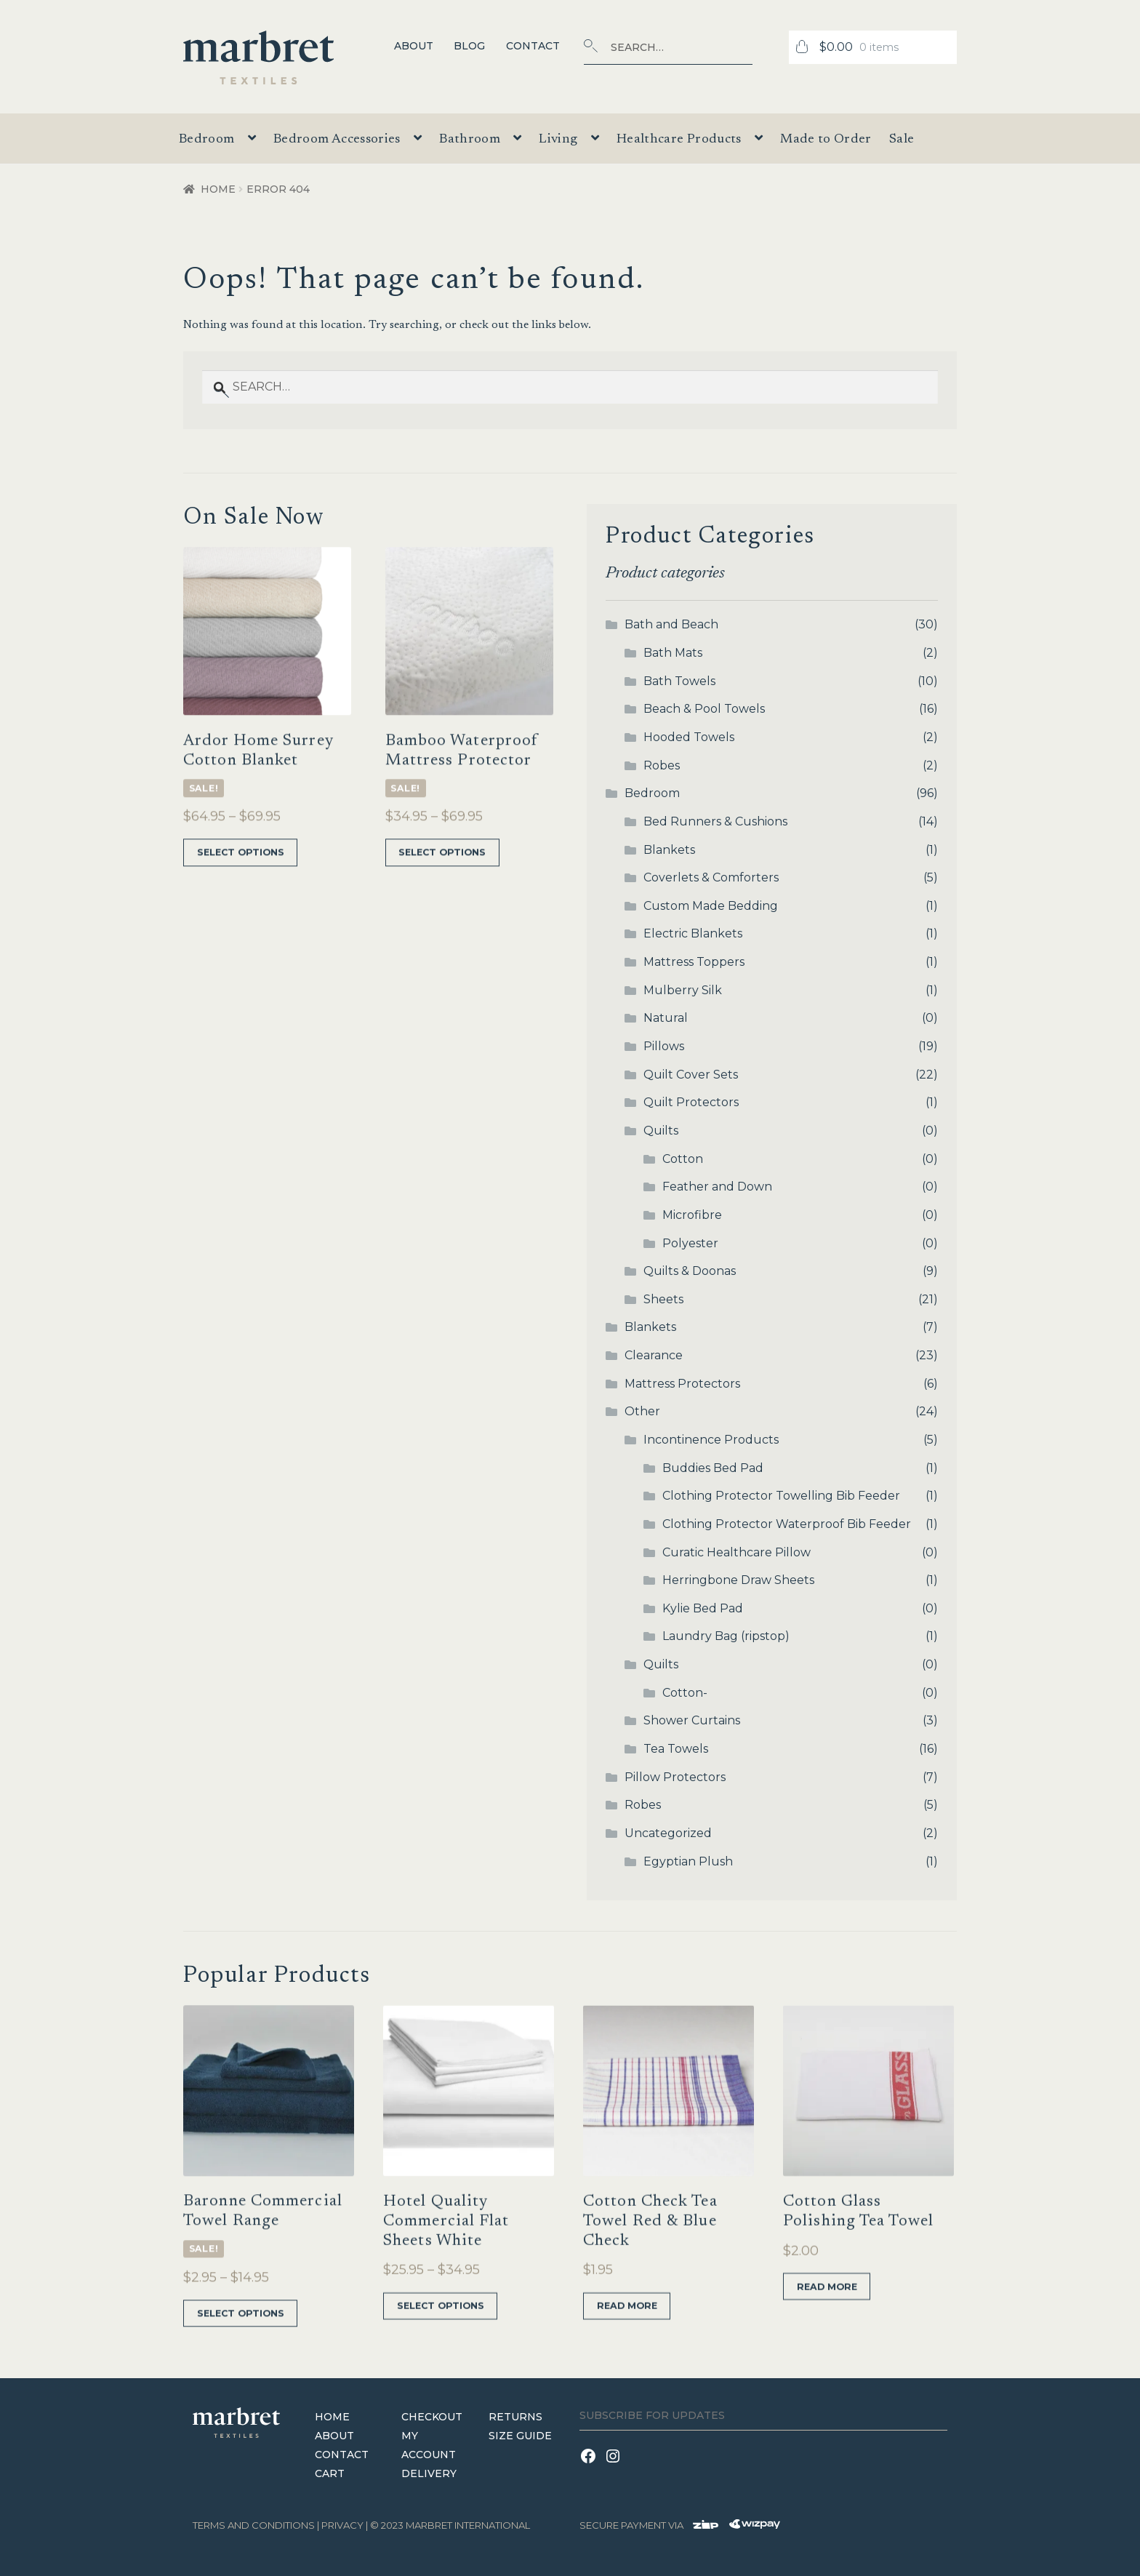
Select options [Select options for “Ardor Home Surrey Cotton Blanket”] (238, 889)
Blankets (669, 850)
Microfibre (692, 1215)
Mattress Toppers (693, 962)
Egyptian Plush (688, 1861)
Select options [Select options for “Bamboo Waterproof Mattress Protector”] (440, 889)
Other (642, 1411)
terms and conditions (254, 2525)
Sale (901, 139)
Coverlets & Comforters (711, 877)
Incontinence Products (711, 1440)
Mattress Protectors (682, 1384)
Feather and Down (717, 1186)
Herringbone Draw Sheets (738, 1580)
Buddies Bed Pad (712, 1468)
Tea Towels (675, 1749)
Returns (515, 2416)
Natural (665, 1018)
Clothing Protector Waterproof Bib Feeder (786, 1524)
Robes (661, 765)
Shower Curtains (691, 1720)
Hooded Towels (688, 737)
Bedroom (207, 139)
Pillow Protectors (675, 1777)
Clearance (654, 1355)
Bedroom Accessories (337, 139)
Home (218, 189)
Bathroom (469, 139)
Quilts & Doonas (689, 1271)
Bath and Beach (671, 624)
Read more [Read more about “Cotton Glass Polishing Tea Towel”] (825, 2323)
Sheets (663, 1299)
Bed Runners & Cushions (715, 821)
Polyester (690, 1243)
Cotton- (684, 1693)
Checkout (431, 2416)
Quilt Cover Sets (690, 1074)
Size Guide (520, 2434)
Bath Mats (672, 653)
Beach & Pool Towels (704, 709)
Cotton (682, 1159)
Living (558, 139)
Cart (330, 2472)
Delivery (429, 2472)
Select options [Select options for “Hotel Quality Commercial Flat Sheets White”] (438, 2342)
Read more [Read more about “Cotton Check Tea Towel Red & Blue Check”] (625, 2342)
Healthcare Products (679, 139)
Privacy (342, 2525)
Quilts (660, 1130)
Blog (469, 45)
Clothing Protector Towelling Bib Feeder (781, 1496)
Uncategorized (668, 1833)
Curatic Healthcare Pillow (736, 1552)
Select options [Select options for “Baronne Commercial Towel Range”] (238, 2350)
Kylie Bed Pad (702, 1608)
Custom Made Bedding (710, 906)
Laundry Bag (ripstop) (726, 1636)
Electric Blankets (692, 933)
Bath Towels (679, 681)
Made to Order (826, 139)
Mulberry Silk (682, 990)
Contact (533, 45)
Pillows (663, 1046)
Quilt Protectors (691, 1102)
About (413, 45)
